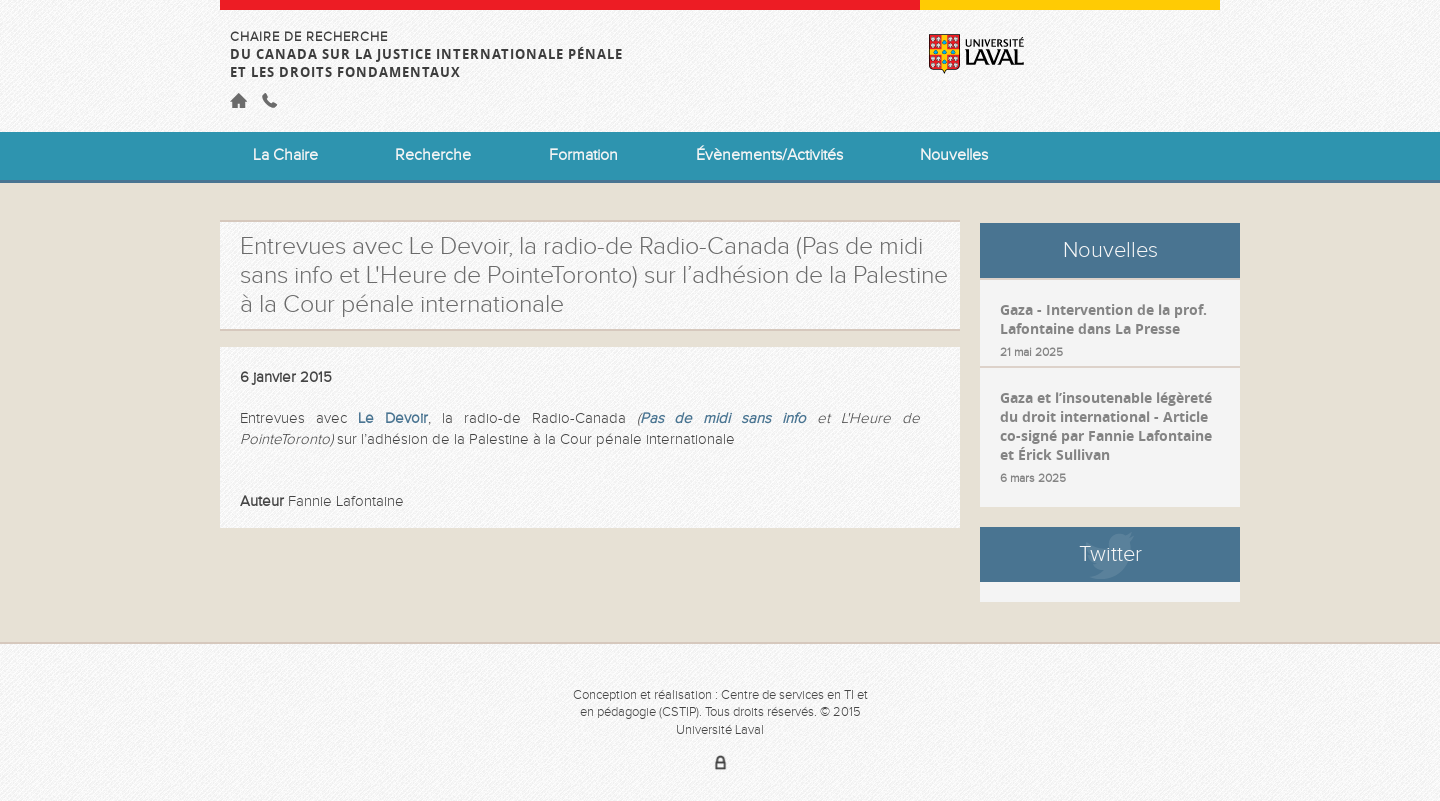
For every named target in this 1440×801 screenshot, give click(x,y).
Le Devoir (393, 418)
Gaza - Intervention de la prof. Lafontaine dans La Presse (1103, 319)
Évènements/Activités (769, 155)
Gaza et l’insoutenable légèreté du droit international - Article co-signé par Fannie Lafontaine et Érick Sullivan (1106, 426)
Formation (583, 155)
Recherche (433, 155)
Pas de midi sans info (723, 418)
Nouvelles (954, 155)
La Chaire (285, 155)
